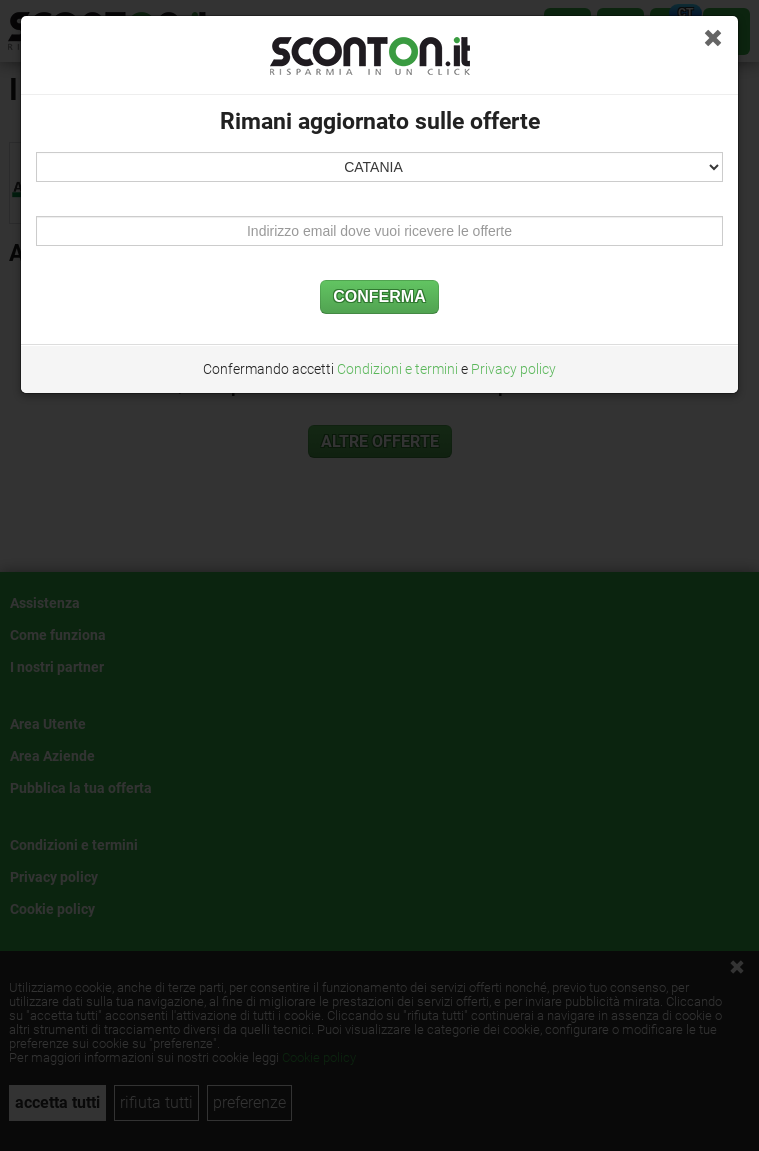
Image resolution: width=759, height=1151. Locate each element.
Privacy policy (513, 369)
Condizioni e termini (397, 369)
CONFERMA (379, 296)
